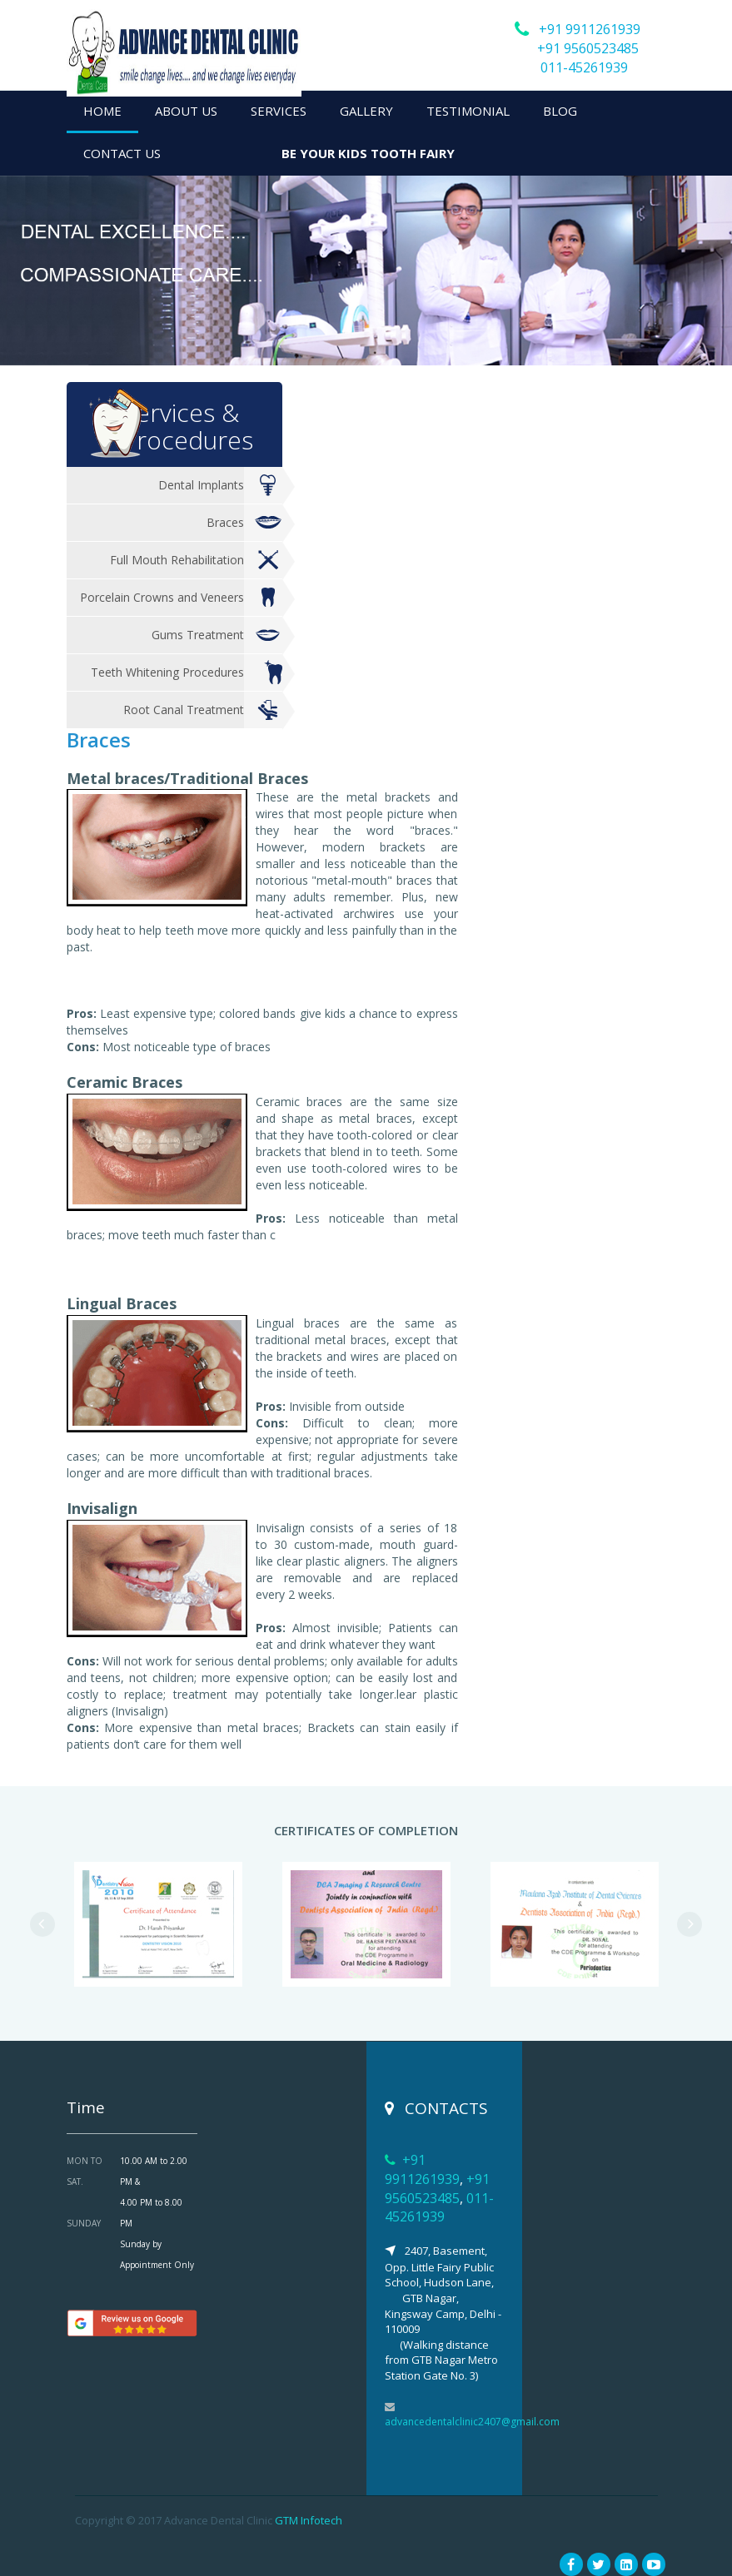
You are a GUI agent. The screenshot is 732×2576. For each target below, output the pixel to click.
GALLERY (366, 110)
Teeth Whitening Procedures (187, 673)
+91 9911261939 (589, 29)
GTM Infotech (308, 2520)
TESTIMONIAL (468, 110)
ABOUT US (186, 110)
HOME (102, 110)
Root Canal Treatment (203, 710)
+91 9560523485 (588, 48)
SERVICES (278, 110)
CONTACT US (122, 153)
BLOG (560, 110)
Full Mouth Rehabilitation (196, 560)
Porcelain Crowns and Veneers (181, 598)
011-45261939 (584, 67)
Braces (245, 523)
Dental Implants (220, 485)
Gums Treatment (217, 635)
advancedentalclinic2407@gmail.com (472, 2422)
